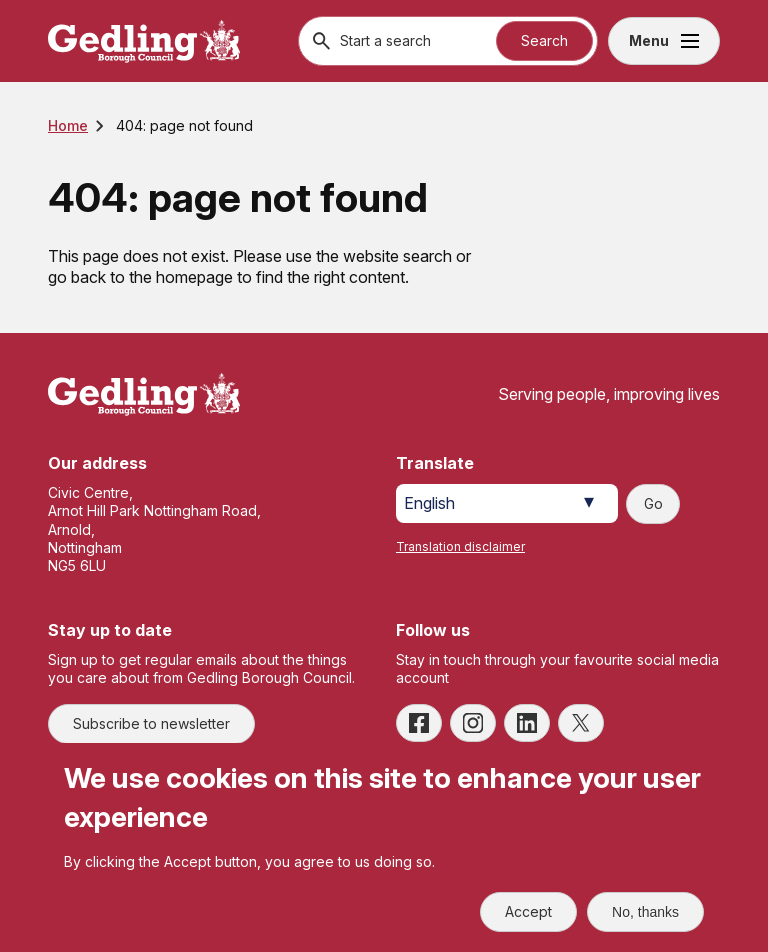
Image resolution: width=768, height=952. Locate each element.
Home (68, 125)
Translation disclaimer (460, 546)
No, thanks (645, 912)
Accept (528, 911)
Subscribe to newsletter (151, 723)
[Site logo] (144, 394)
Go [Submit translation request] (653, 503)
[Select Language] (507, 503)
